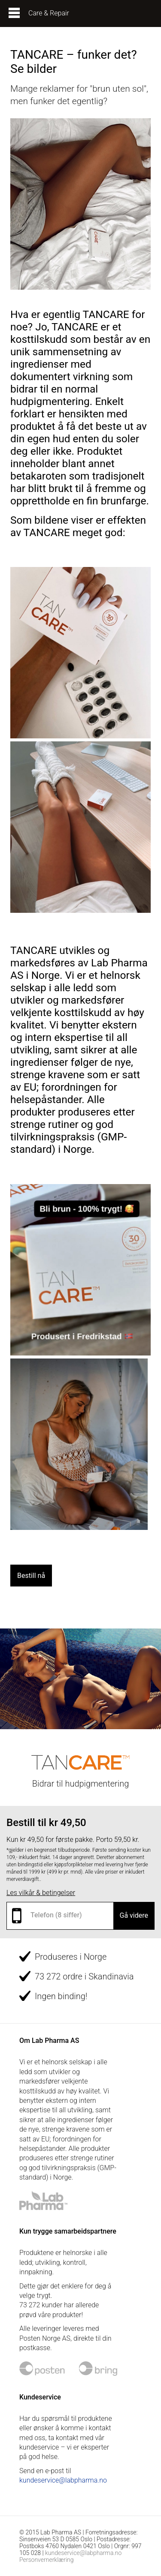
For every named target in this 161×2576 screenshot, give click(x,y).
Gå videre (134, 1915)
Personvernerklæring (46, 2559)
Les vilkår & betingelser (40, 1893)
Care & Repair (48, 13)
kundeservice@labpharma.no (63, 2480)
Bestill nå (31, 1575)
